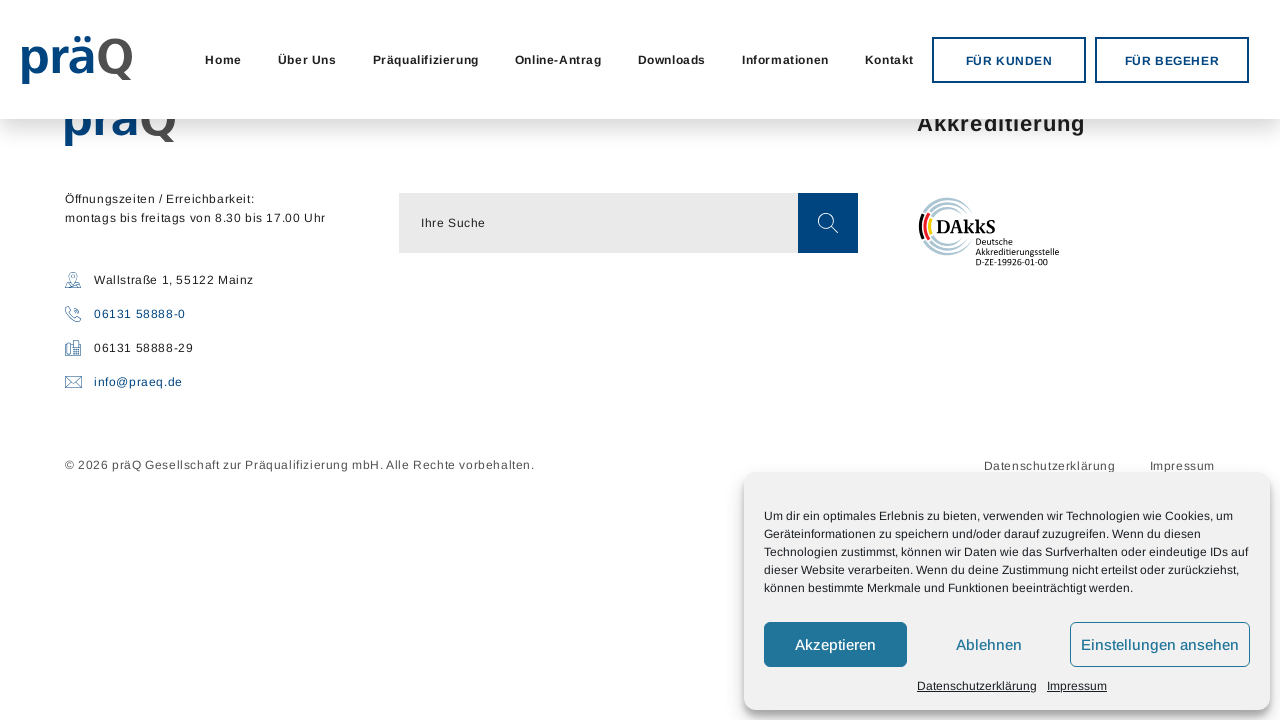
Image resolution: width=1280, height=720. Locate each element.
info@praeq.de (138, 382)
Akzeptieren (835, 644)
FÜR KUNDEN (1009, 61)
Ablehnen (989, 644)
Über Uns (307, 60)
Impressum (1077, 686)
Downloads (672, 60)
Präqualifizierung (426, 60)
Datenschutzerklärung (977, 686)
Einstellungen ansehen (1160, 644)
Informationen (785, 60)
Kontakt (889, 60)
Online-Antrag (558, 60)
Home (223, 60)
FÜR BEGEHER (1172, 61)
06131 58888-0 (140, 314)
